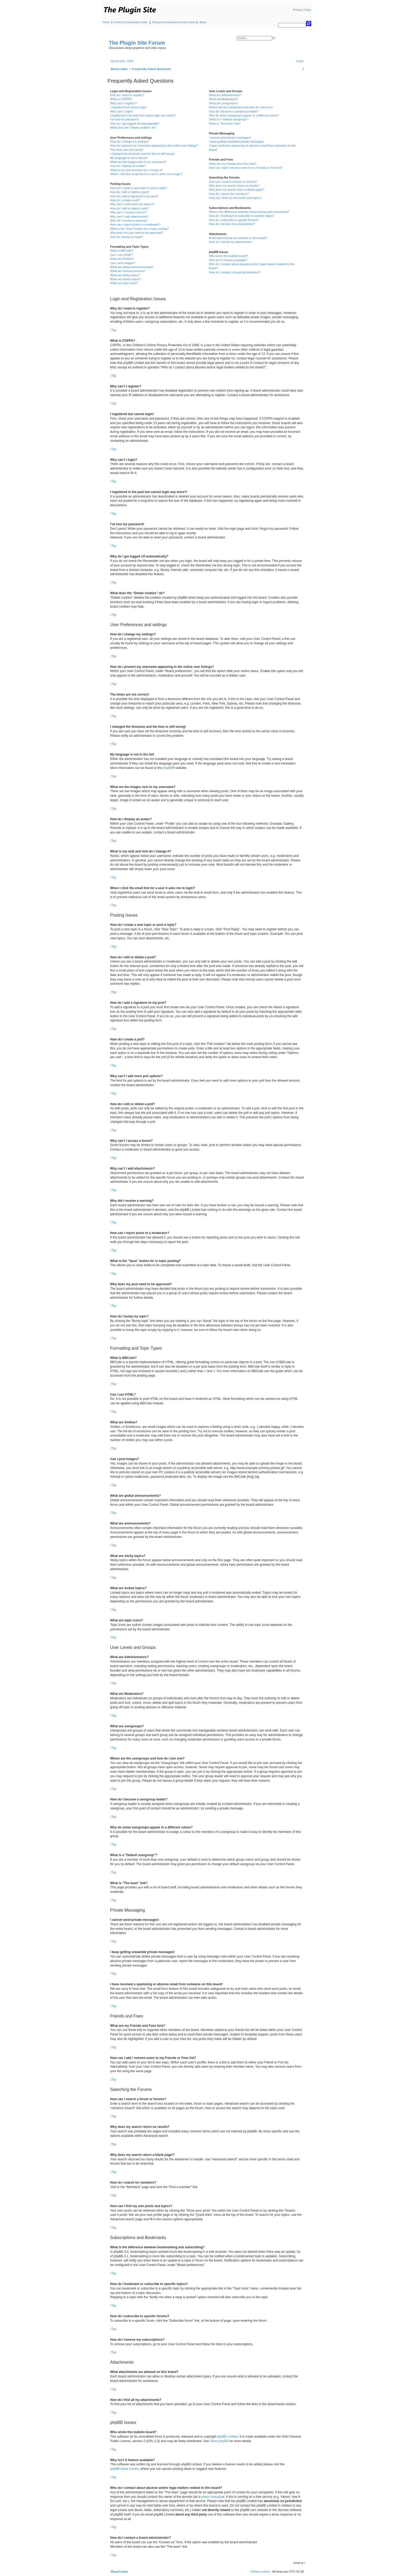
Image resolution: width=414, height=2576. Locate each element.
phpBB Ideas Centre (124, 2469)
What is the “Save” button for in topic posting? (139, 228)
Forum (183, 22)
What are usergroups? (223, 103)
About (202, 22)
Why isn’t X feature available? (228, 260)
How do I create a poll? (125, 200)
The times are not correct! (126, 149)
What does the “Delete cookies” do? (133, 127)
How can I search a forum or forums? (233, 181)
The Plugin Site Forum (137, 43)
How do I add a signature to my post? (134, 196)
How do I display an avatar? (128, 165)
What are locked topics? (125, 279)
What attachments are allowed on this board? (238, 238)
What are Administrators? (225, 95)
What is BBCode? (121, 250)
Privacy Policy (302, 9)
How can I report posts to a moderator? (135, 224)
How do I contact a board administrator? (234, 272)
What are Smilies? (122, 258)
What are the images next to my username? (138, 161)
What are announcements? (127, 271)
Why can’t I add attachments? (129, 216)
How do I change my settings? (129, 141)
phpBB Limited (227, 2436)
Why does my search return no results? (234, 185)
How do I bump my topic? (126, 236)
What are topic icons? (124, 283)
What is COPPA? (121, 99)
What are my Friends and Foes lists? (232, 163)
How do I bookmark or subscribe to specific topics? (241, 215)
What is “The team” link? (224, 123)
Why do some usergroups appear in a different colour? (244, 115)
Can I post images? (122, 263)
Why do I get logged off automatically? (134, 123)
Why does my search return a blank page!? (236, 189)
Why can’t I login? (121, 111)
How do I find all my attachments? (230, 241)
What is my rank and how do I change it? (136, 170)
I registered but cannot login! (128, 107)
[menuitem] (129, 61)
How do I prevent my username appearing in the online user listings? (154, 145)
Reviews (172, 22)
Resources (158, 22)
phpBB (167, 768)
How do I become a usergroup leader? (233, 111)
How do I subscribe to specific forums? (233, 220)
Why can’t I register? (123, 103)
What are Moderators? (223, 99)
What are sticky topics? (125, 275)
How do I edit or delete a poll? (129, 208)
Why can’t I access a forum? (128, 212)
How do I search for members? (228, 193)
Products (119, 22)
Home (106, 22)
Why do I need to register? (127, 95)
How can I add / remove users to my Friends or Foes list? (246, 167)
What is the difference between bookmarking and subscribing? (249, 211)
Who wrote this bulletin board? (228, 255)
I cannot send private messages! (230, 137)
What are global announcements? (132, 267)
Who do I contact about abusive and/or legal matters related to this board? (251, 266)
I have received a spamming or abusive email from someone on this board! (252, 147)
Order (143, 22)
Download (132, 22)
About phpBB (219, 2441)
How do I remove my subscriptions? (232, 224)
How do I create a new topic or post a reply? (138, 188)
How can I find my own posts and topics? (235, 197)
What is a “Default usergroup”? (228, 119)
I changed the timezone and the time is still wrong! (142, 153)
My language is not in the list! (129, 157)
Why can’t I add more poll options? (132, 204)
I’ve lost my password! (124, 119)
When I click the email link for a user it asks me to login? (146, 174)
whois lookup (210, 2497)
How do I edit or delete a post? (129, 192)
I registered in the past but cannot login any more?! (143, 115)
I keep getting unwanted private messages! (236, 141)
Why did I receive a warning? (128, 220)
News (192, 22)
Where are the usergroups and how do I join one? (241, 107)
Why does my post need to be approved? (136, 232)
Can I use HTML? (121, 254)
